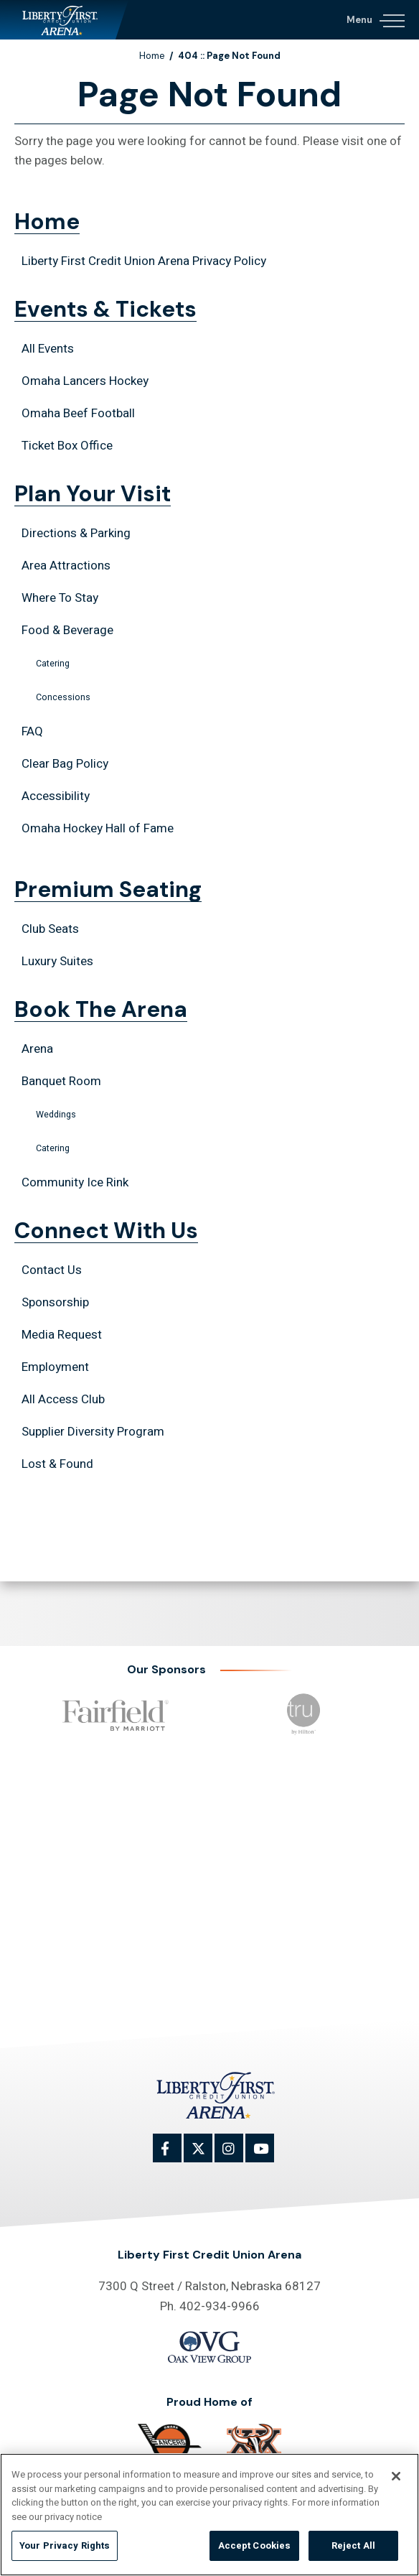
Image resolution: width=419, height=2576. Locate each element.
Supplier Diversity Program (93, 1432)
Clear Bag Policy (65, 764)
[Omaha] (170, 2443)
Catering (53, 663)
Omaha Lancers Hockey (85, 381)
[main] (209, 801)
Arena (37, 1049)
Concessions (63, 697)
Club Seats (50, 929)
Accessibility (56, 796)
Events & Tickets (105, 311)
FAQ (32, 731)
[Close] (396, 2480)
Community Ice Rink (75, 1182)
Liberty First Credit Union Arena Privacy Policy (144, 261)
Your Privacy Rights (64, 2550)
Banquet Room (61, 1081)
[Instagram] (236, 2156)
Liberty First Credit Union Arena (64, 19)
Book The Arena (100, 1012)
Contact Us (52, 1270)
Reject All (353, 2550)
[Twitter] (206, 2156)
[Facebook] (175, 2156)
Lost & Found (57, 1464)
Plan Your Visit (92, 496)
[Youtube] (267, 2156)
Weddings (56, 1114)
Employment (55, 1367)
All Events (48, 349)
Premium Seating (108, 892)
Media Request (62, 1335)
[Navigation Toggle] (375, 18)
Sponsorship (55, 1302)
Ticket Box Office (67, 446)
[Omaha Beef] (254, 2447)
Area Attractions (66, 566)
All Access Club (63, 1399)
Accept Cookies (254, 2550)
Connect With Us (106, 1233)
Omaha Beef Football (78, 413)
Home (152, 56)
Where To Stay (60, 598)
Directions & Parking (76, 533)
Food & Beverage (67, 630)
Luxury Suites (57, 961)
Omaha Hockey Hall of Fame (98, 828)
